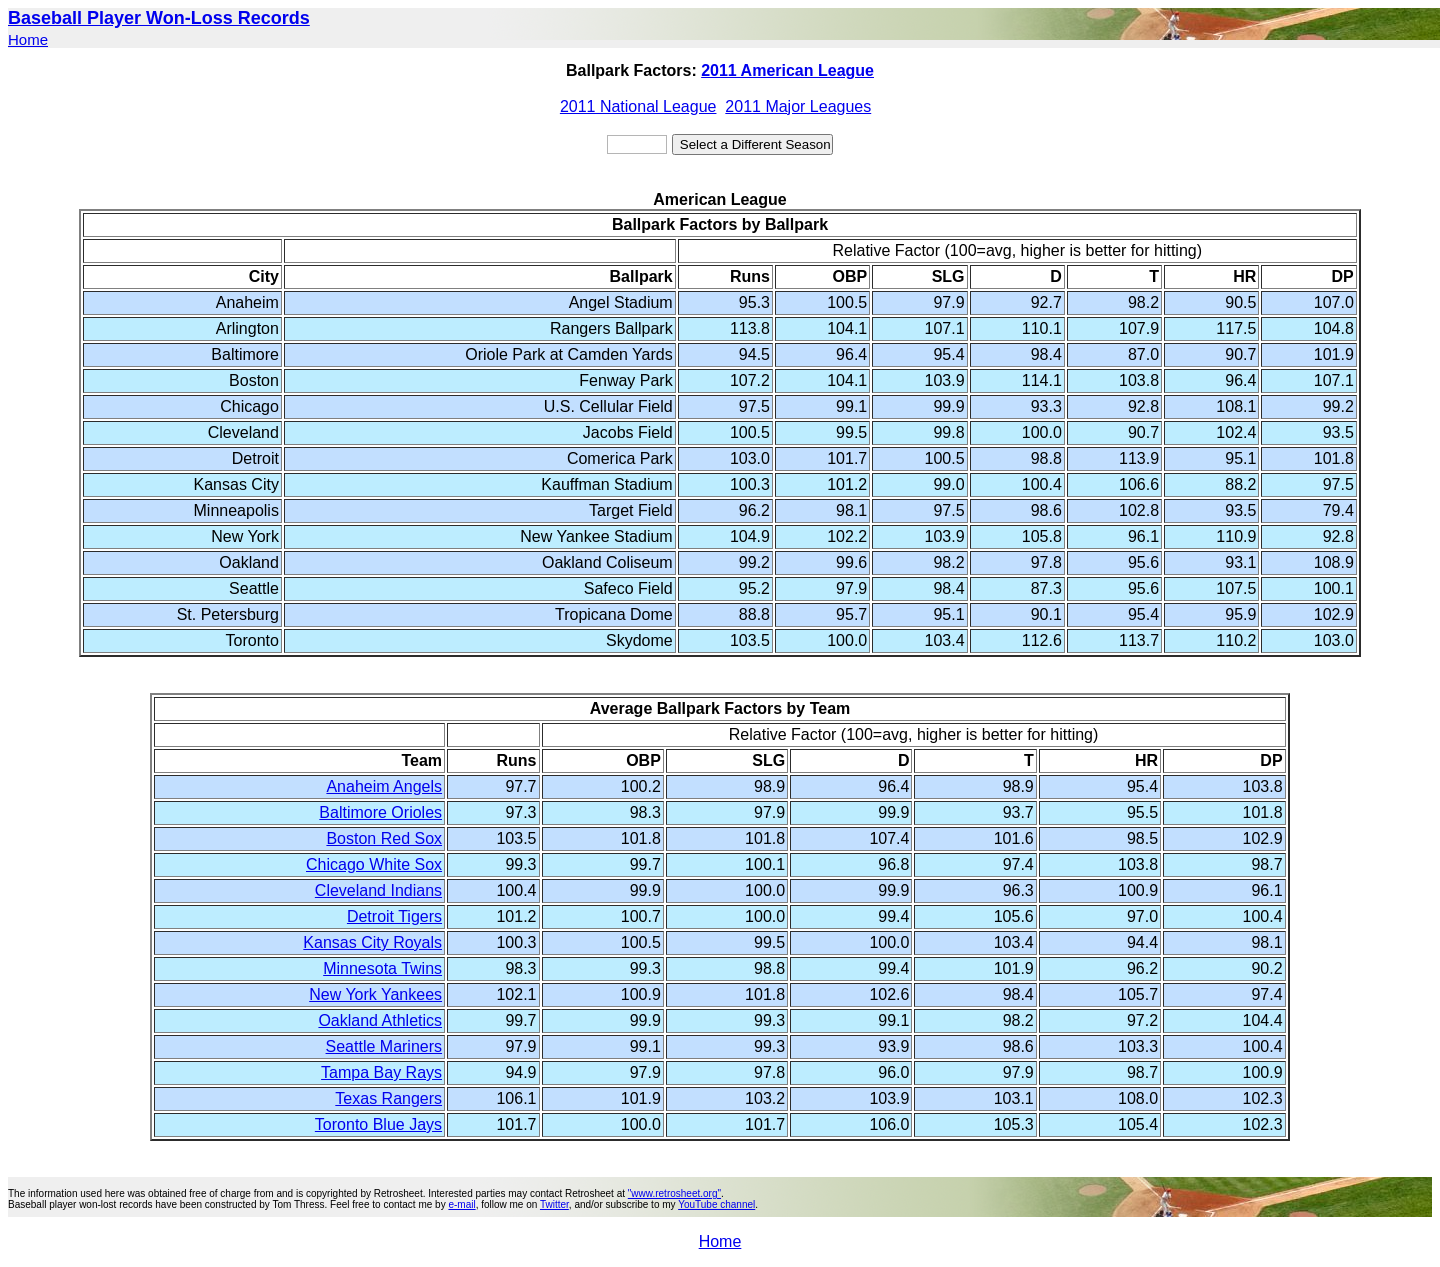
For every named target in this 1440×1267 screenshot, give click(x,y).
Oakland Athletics (380, 1020)
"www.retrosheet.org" (674, 1193)
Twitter (554, 1204)
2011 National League (638, 106)
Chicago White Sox (374, 864)
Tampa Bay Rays (381, 1072)
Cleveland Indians (378, 890)
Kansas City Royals (372, 942)
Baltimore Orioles (380, 812)
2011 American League (787, 70)
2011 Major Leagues (798, 106)
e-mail (461, 1204)
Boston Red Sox (384, 838)
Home (28, 39)
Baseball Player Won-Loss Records (159, 18)
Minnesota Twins (382, 968)
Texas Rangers (388, 1098)
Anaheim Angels (384, 786)
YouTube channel (716, 1204)
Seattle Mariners (384, 1046)
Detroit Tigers (394, 916)
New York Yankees (375, 994)
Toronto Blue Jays (378, 1124)
